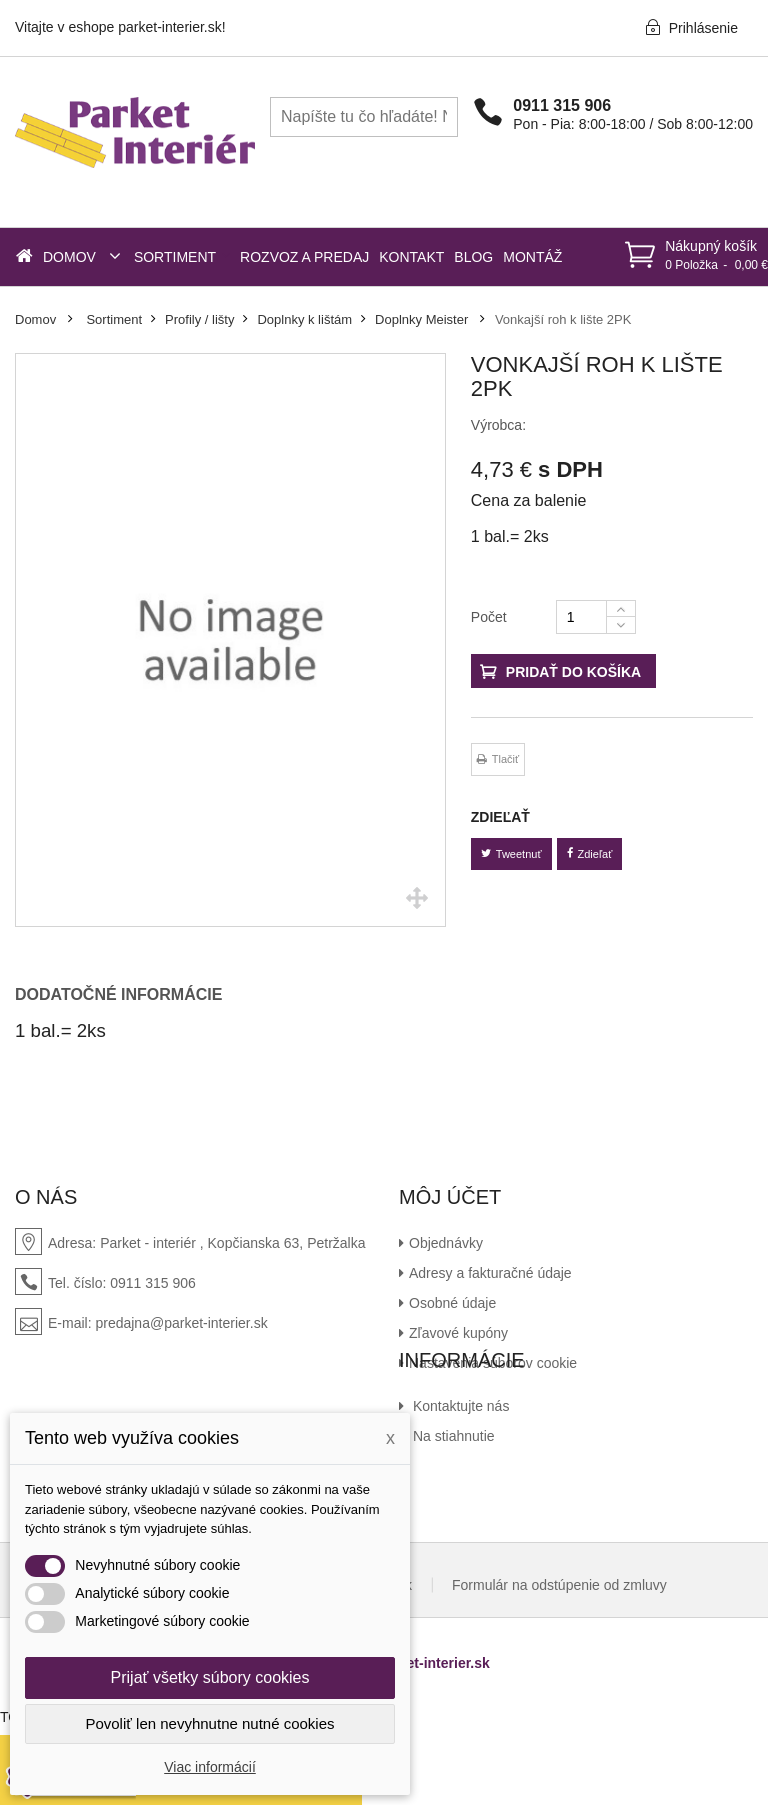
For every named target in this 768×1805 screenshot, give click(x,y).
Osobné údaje (452, 1303)
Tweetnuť (511, 853)
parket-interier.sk (433, 1742)
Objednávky (446, 1243)
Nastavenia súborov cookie (493, 1363)
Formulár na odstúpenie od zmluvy (559, 1664)
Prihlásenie (691, 27)
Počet (489, 617)
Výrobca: (498, 425)
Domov (35, 319)
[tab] (133, 995)
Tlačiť (505, 759)
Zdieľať (590, 853)
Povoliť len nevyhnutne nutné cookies (209, 1723)
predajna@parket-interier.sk (181, 1323)
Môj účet (450, 1197)
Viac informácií (210, 1767)
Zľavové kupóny (458, 1333)
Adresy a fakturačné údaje (490, 1273)
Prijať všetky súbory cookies (210, 1677)
